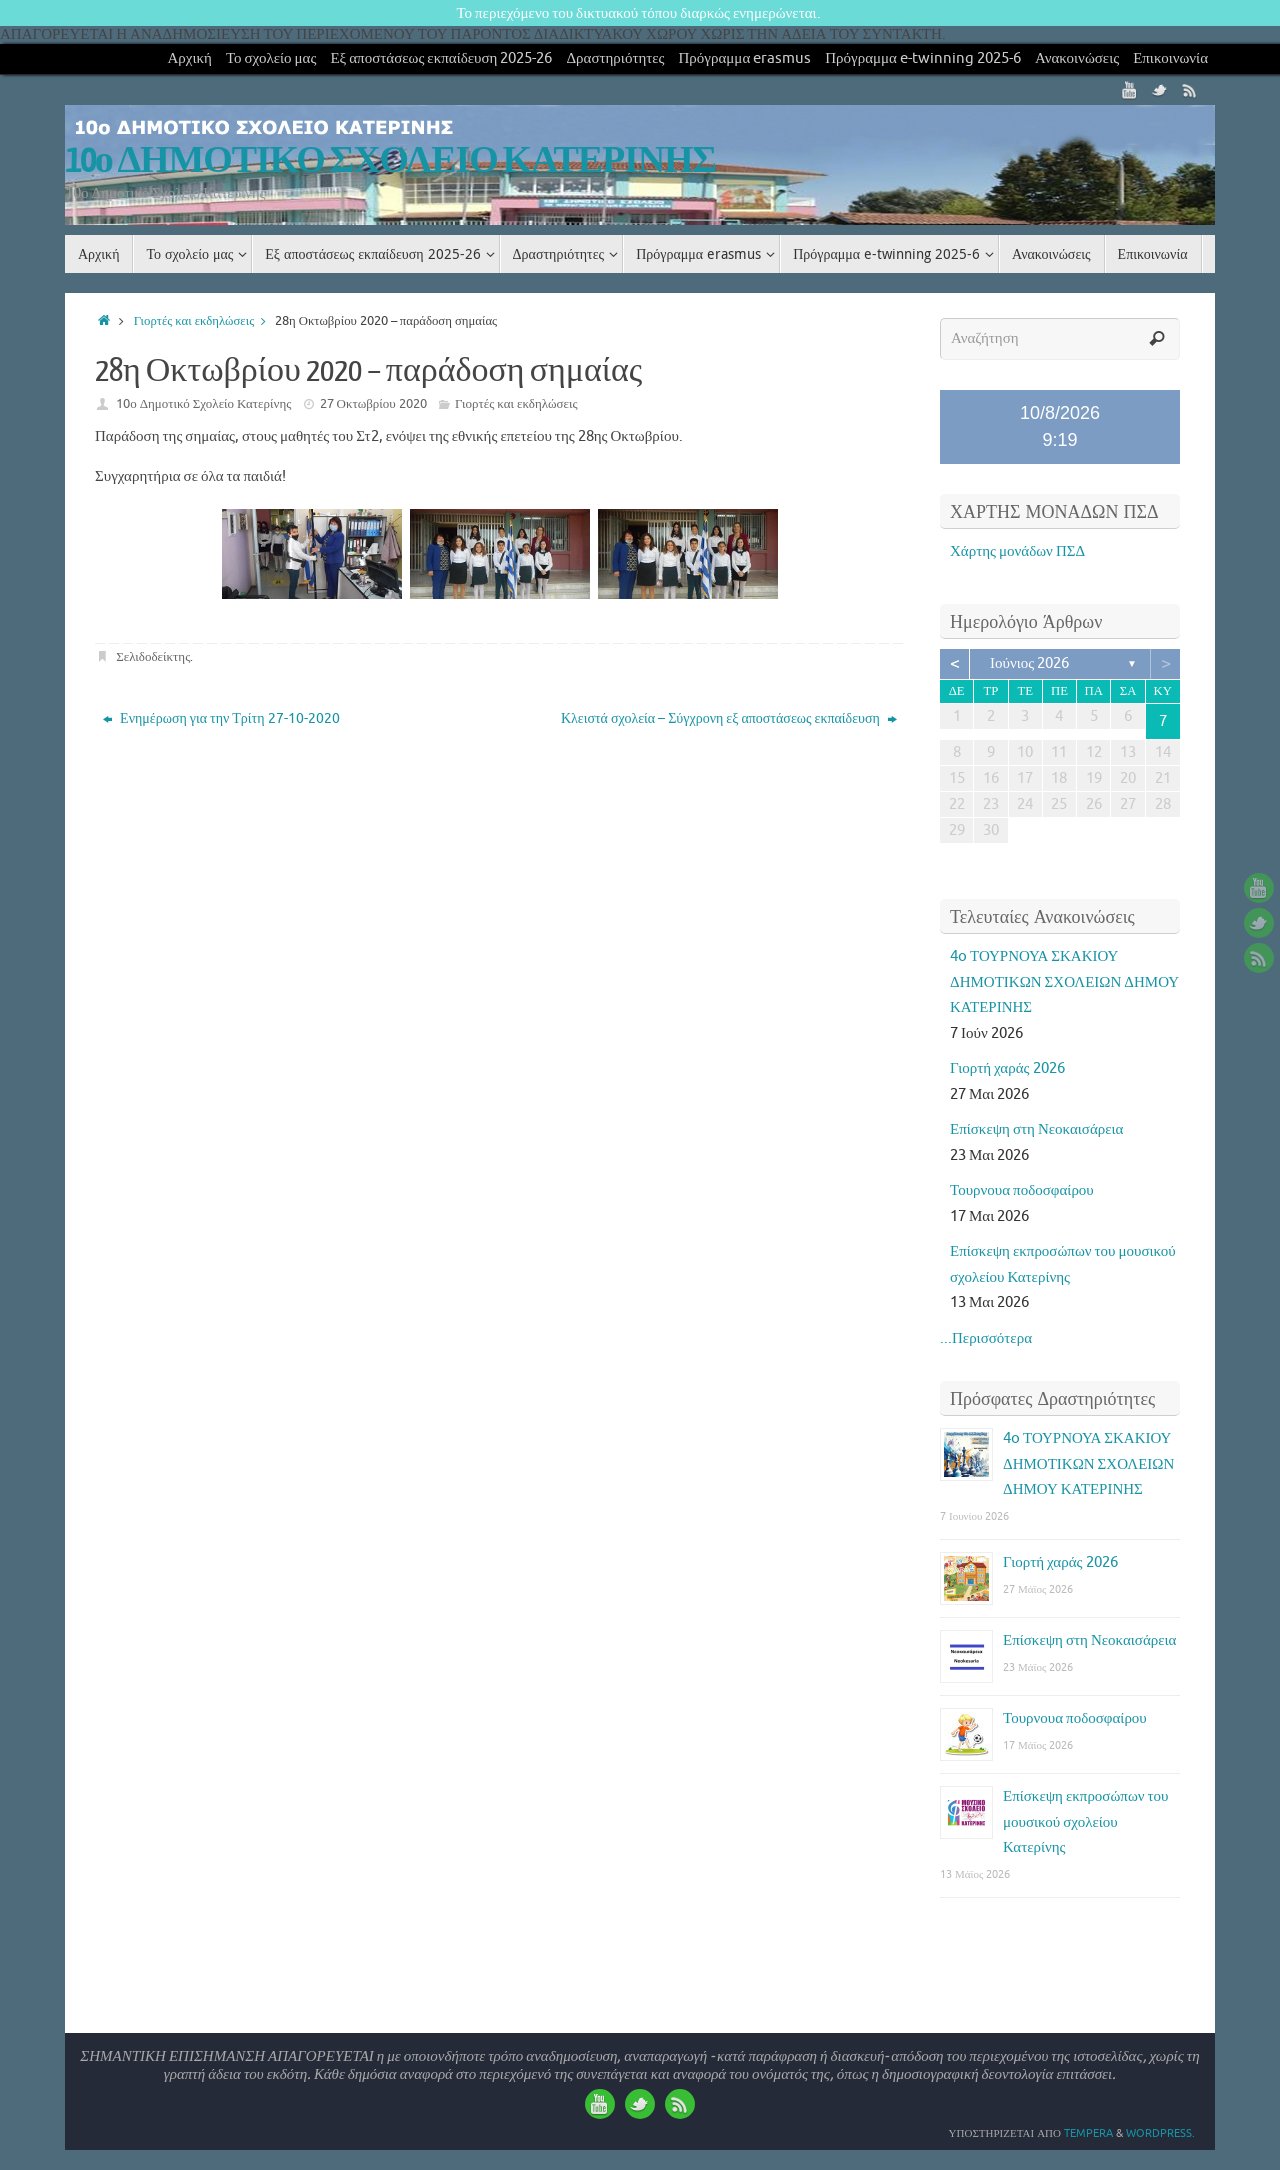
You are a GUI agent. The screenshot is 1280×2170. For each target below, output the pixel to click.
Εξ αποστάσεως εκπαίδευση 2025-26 (441, 58)
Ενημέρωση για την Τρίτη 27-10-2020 (221, 718)
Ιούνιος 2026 (1029, 663)
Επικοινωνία (1170, 58)
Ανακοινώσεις (1077, 58)
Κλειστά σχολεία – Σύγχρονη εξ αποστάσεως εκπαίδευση (729, 718)
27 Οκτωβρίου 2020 (373, 403)
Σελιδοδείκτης (153, 656)
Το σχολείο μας (271, 58)
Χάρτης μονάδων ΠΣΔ (1017, 551)
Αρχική (189, 58)
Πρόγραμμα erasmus (745, 58)
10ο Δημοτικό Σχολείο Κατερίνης (203, 403)
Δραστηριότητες (615, 58)
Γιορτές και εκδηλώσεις (204, 321)
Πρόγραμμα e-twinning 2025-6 (923, 58)
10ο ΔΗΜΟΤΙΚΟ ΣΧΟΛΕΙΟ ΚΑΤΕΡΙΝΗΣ (390, 161)
